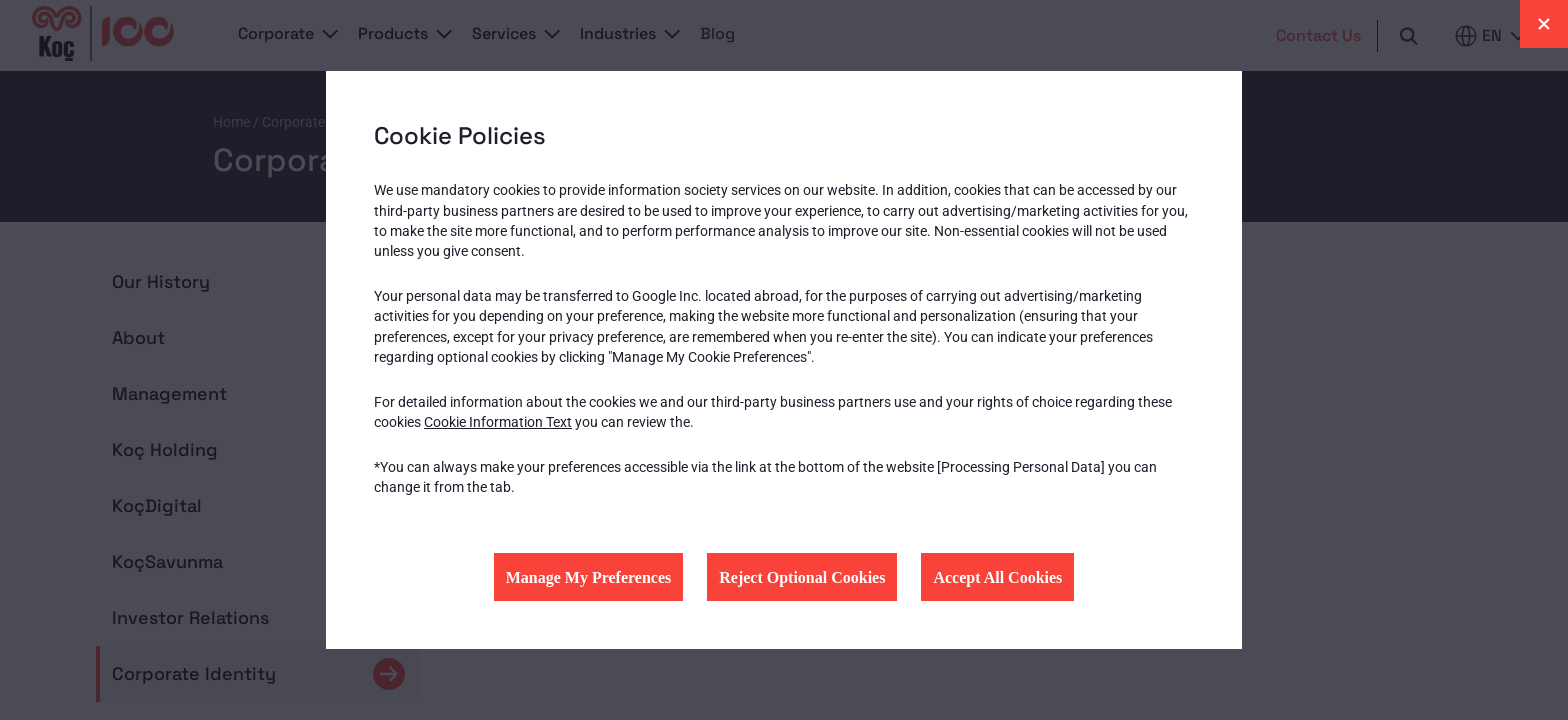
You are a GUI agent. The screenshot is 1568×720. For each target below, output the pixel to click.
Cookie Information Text (498, 422)
